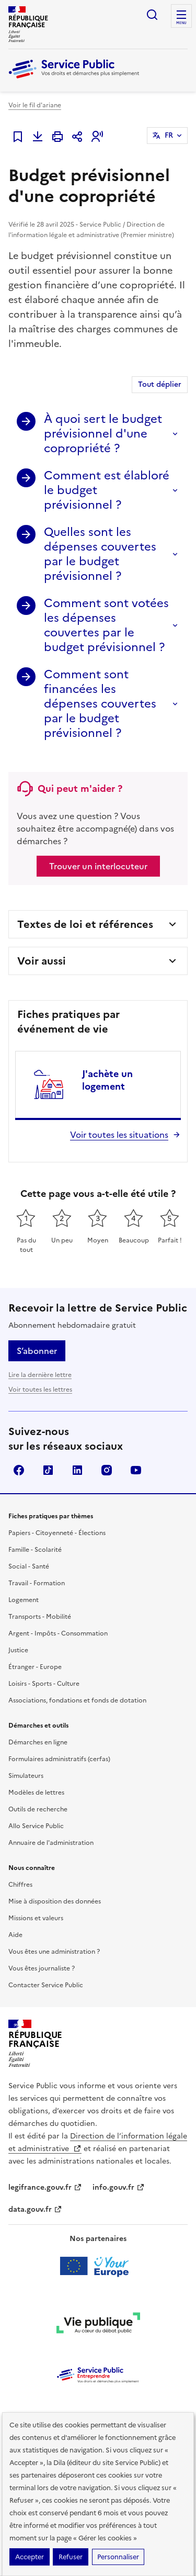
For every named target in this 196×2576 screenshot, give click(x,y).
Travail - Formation (36, 1583)
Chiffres (20, 1884)
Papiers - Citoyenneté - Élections (57, 1533)
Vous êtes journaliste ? (41, 1968)
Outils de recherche (37, 1809)
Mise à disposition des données (54, 1901)
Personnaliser (118, 2557)
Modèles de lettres (36, 1792)
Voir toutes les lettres (40, 1389)
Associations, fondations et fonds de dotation (77, 1700)
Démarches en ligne (37, 1742)
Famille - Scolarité (35, 1549)
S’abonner (37, 1351)
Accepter (29, 2557)
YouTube (135, 1470)
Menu (181, 23)
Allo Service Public (36, 1826)
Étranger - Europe (35, 1667)
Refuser (71, 2557)
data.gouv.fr (35, 2209)
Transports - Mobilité (39, 1616)
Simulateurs (25, 1775)
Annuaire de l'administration (51, 1842)
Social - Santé (28, 1566)
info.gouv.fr (119, 2187)
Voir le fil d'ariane (34, 105)
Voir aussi (41, 961)
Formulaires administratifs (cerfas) (59, 1759)
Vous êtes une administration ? (54, 1951)
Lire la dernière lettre (40, 1375)
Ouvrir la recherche (152, 14)
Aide (15, 1935)
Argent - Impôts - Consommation (58, 1633)
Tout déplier (159, 384)
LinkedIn (77, 1470)
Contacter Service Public (45, 1985)
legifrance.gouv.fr (45, 2187)
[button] (97, 136)
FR (169, 135)
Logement (23, 1600)
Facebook (18, 1470)
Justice (18, 1650)
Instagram (106, 1470)
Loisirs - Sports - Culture (43, 1683)
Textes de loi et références (85, 924)
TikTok (48, 1470)
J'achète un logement (107, 1080)
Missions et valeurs (35, 1918)
